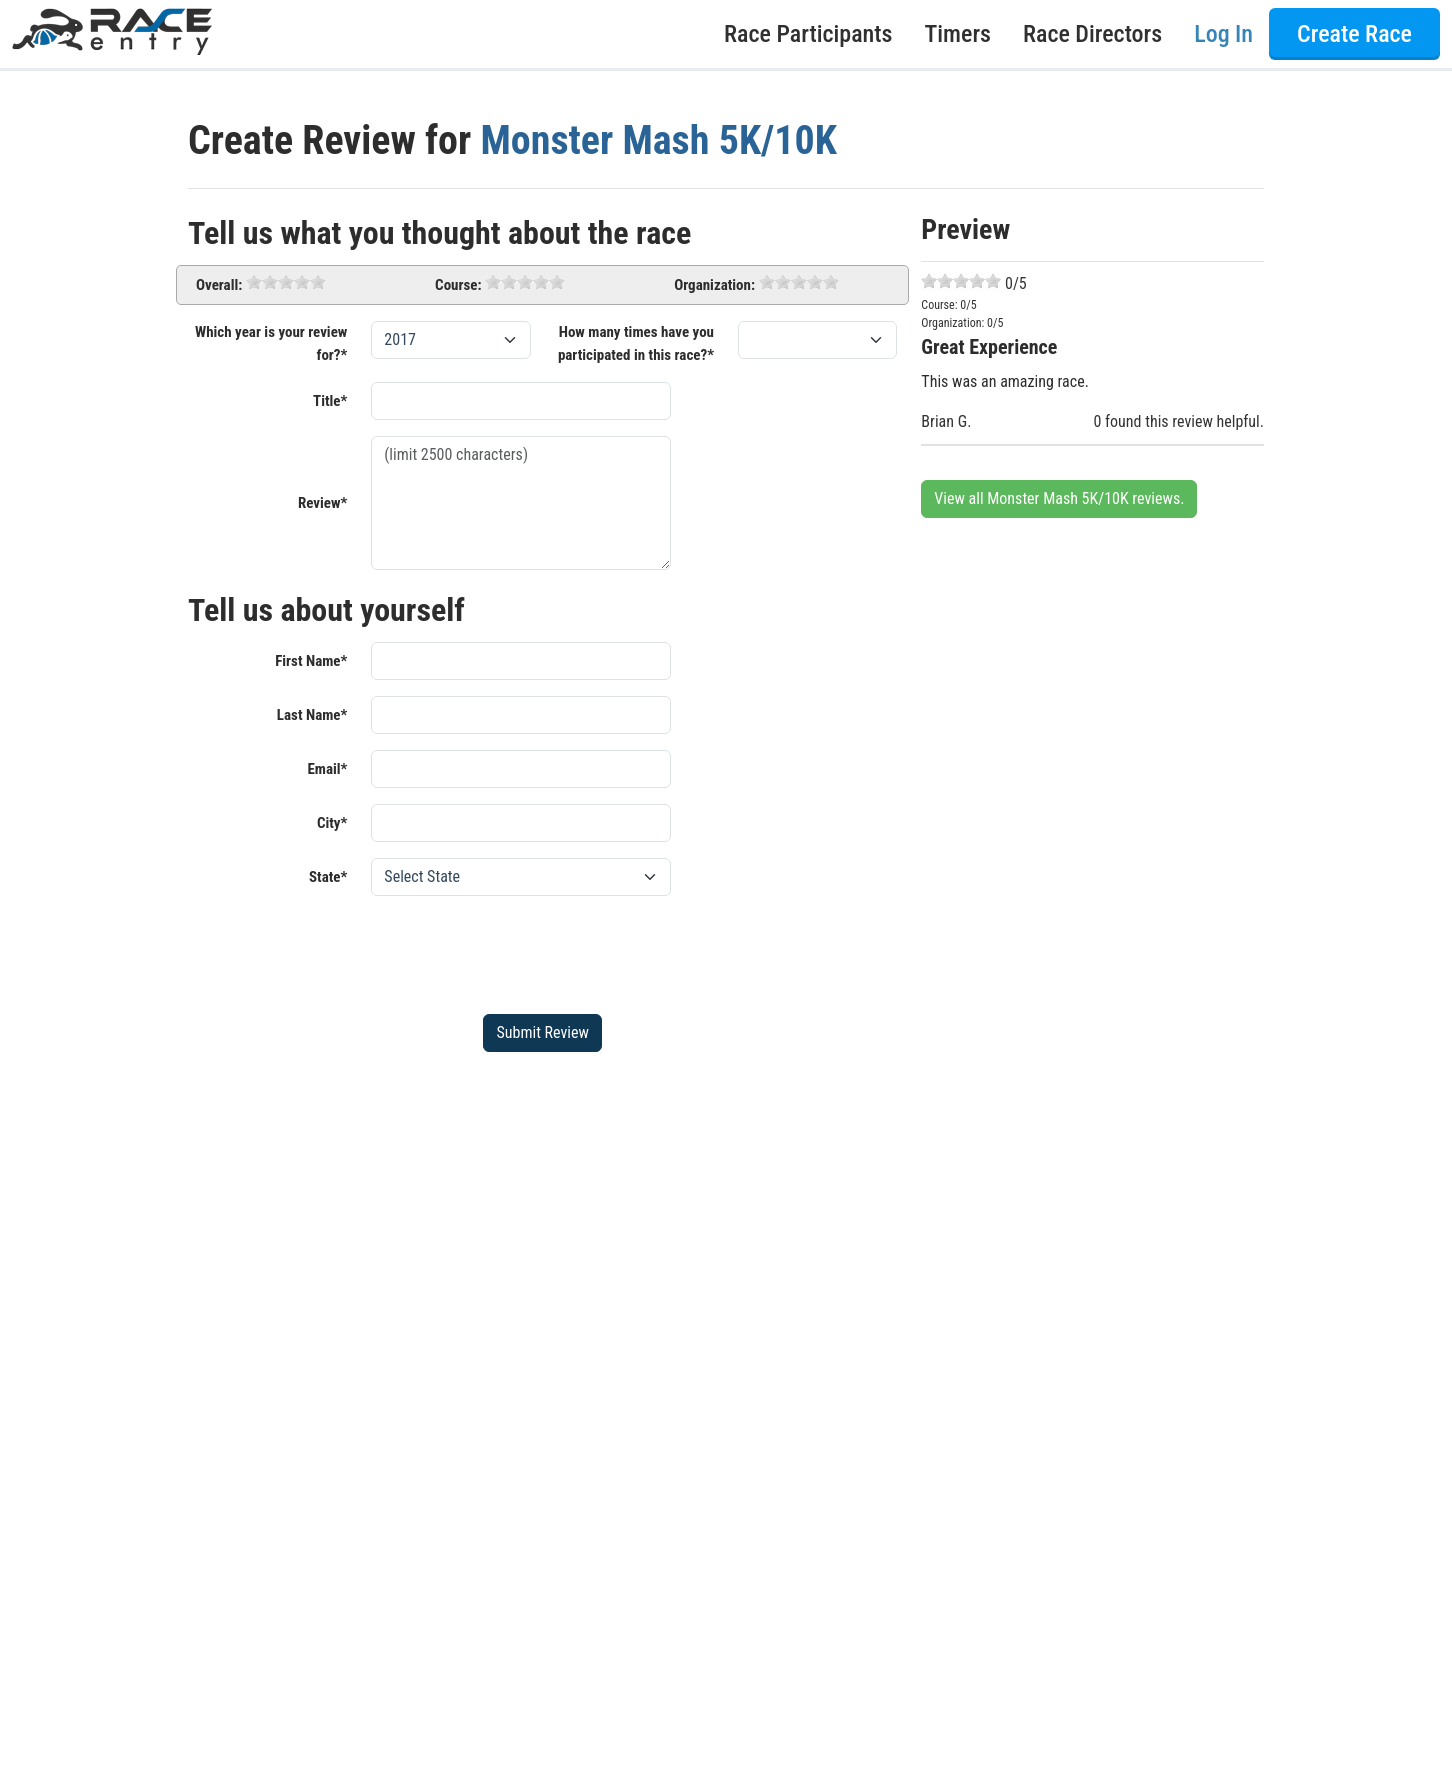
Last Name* (312, 715)
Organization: (714, 285)
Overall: (219, 285)
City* (332, 823)
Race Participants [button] (808, 34)
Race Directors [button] (1092, 34)
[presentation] (523, 951)
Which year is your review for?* (271, 343)
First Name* (311, 661)
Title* (330, 401)
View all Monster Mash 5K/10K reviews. (1059, 498)
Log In (1223, 34)
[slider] (286, 282)
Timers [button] (958, 34)
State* (328, 877)
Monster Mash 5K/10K (658, 140)
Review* (322, 503)
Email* (327, 769)
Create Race (1354, 34)
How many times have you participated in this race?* (636, 343)
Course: (458, 285)
